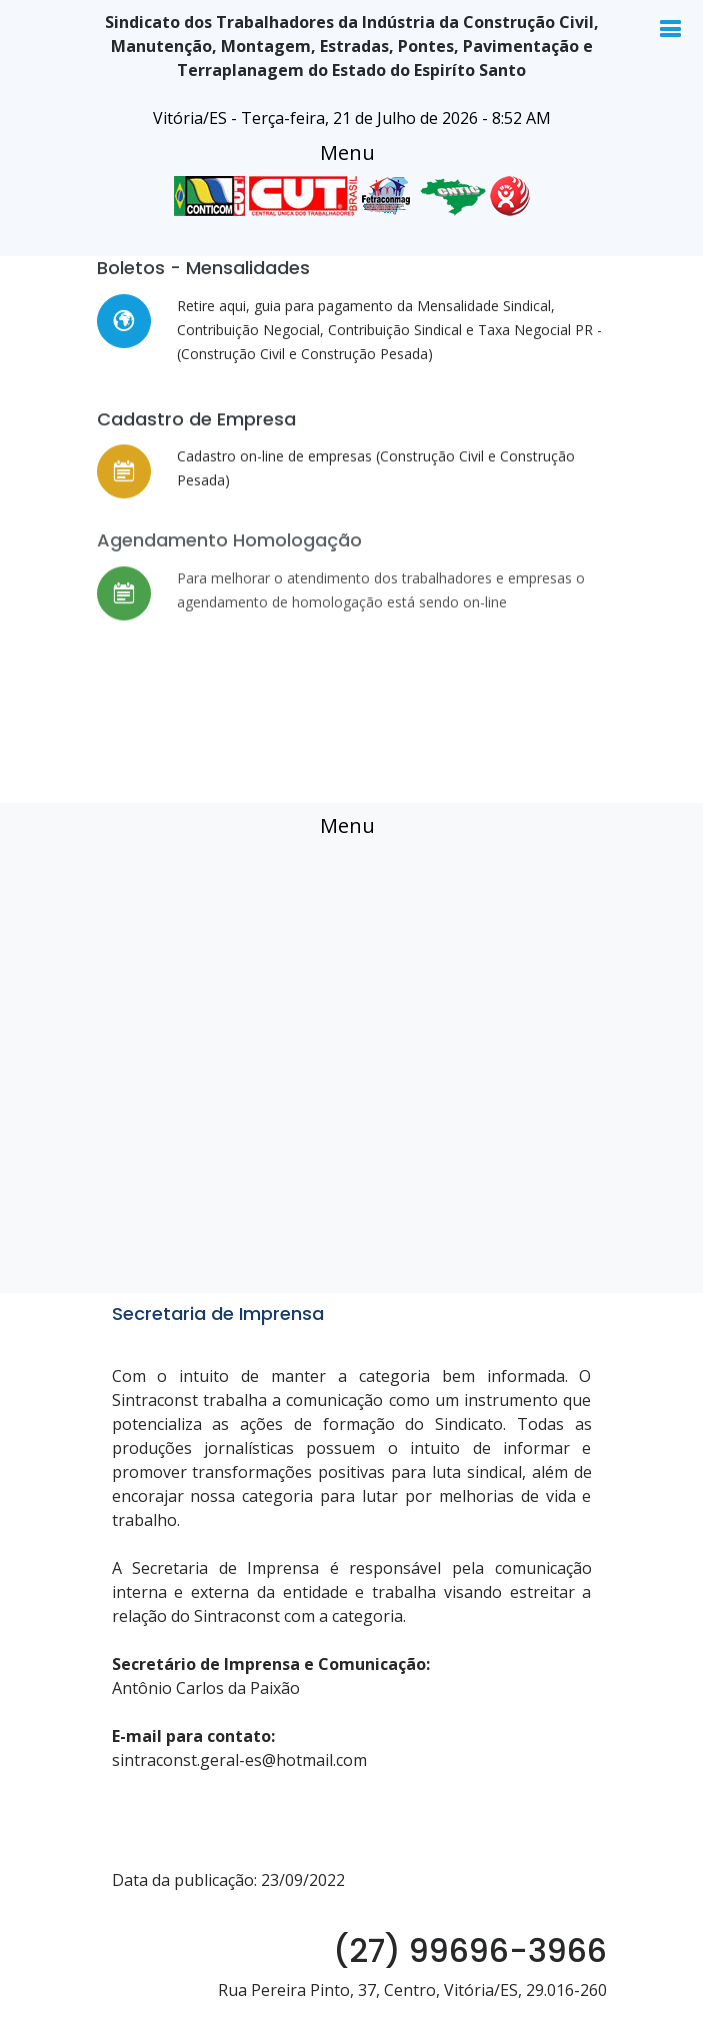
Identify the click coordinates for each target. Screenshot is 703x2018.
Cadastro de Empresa (196, 430)
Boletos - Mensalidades (203, 270)
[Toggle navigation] (347, 153)
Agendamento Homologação (229, 569)
